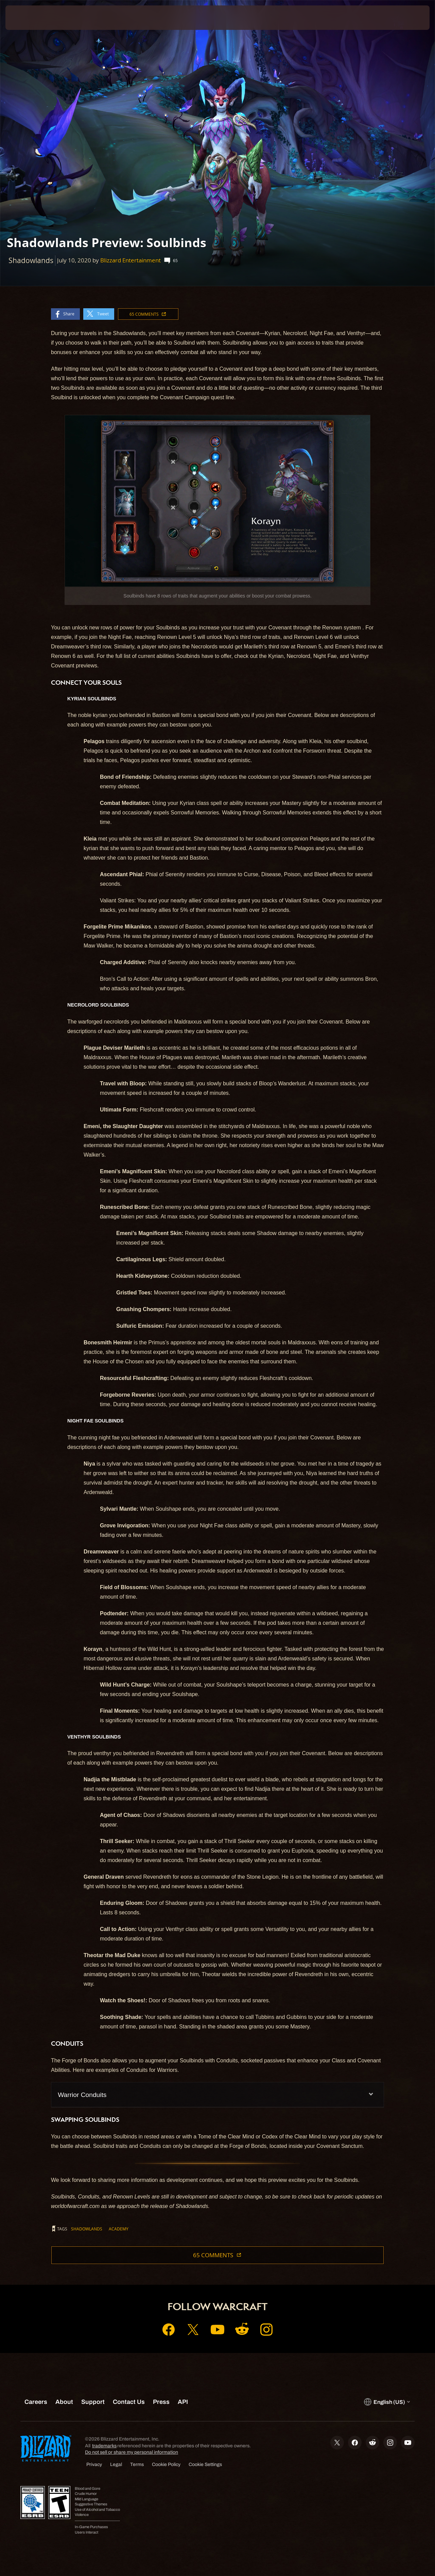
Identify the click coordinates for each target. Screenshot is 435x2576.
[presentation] (26, 17)
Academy (118, 2228)
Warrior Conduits (82, 2094)
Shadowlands (86, 2228)
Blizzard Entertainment (130, 260)
